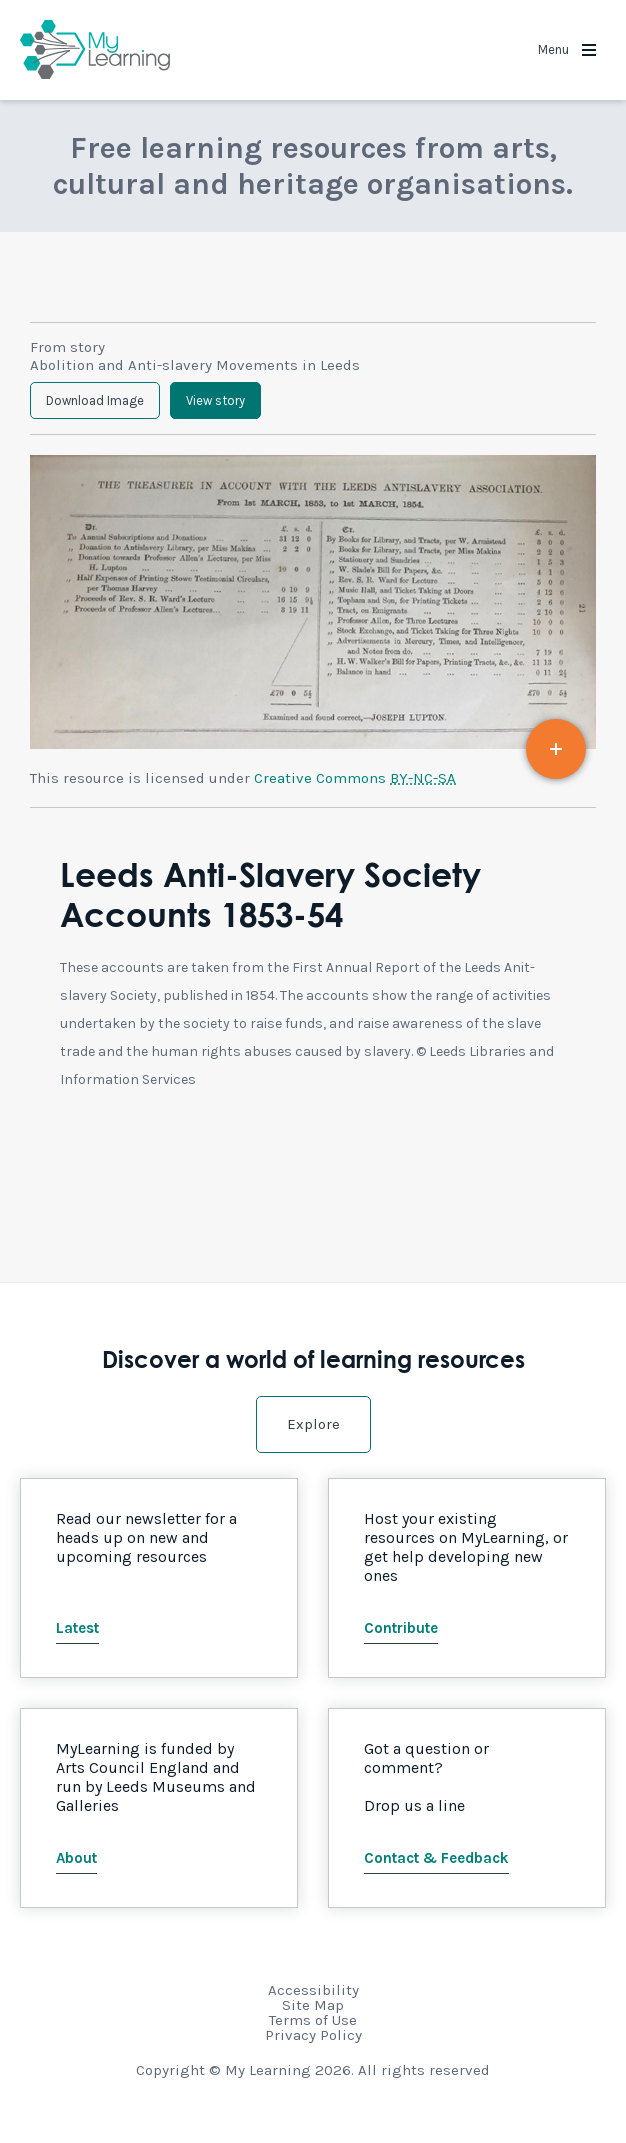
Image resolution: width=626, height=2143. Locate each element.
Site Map (313, 2005)
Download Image (95, 400)
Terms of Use (313, 2020)
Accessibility (313, 1990)
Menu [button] (567, 49)
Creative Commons (355, 778)
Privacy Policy (313, 2035)
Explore (313, 1424)
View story (215, 400)
